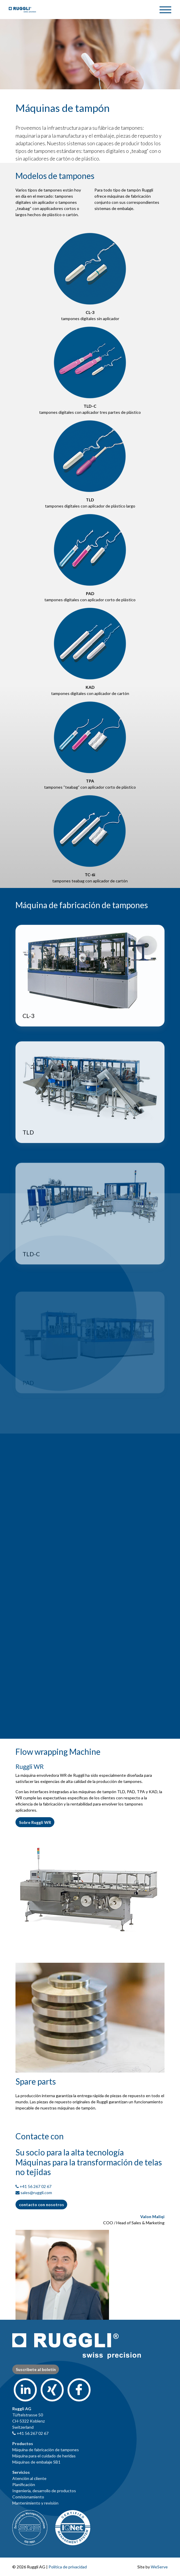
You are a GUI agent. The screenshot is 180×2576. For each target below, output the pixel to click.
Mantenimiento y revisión (35, 2502)
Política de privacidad (68, 2566)
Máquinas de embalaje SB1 (36, 2461)
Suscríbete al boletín (36, 2369)
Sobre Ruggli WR (35, 1822)
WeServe (159, 2566)
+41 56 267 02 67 (35, 2186)
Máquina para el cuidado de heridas (44, 2455)
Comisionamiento (28, 2496)
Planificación (23, 2484)
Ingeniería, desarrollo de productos (44, 2490)
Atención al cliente (29, 2478)
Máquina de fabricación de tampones (45, 2449)
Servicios (21, 2472)
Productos (22, 2443)
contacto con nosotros (41, 2204)
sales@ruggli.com (36, 2192)
